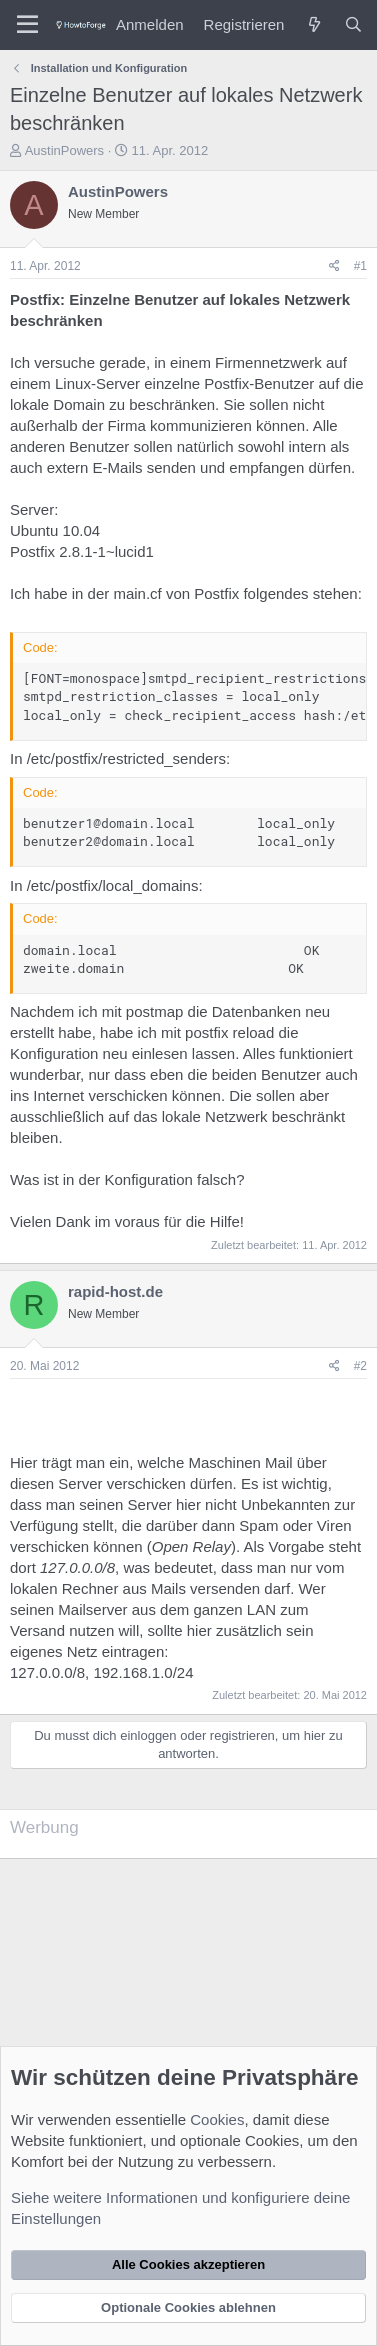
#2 (360, 1366)
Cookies (217, 2119)
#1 (360, 266)
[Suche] (353, 24)
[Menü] (27, 25)
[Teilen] (334, 266)
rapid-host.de (115, 1291)
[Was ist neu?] (313, 24)
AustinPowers (64, 150)
